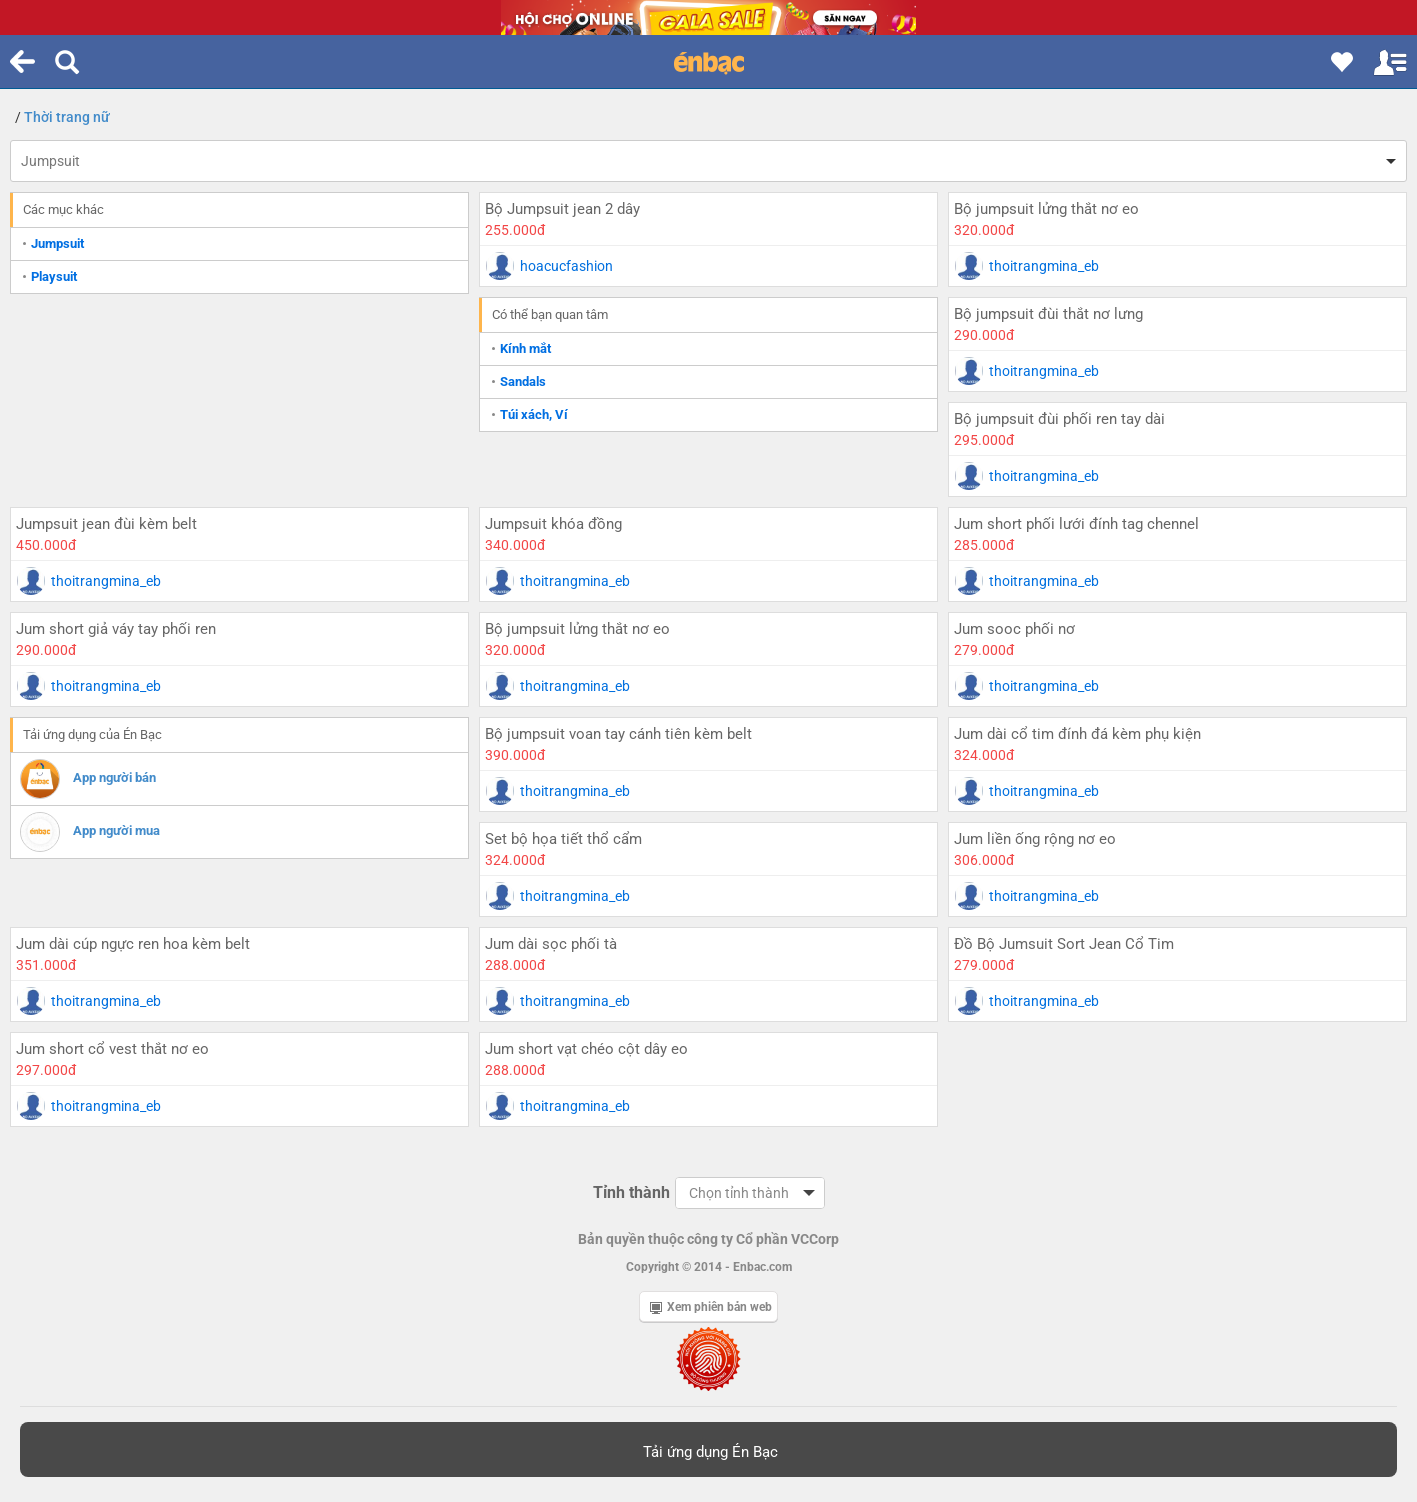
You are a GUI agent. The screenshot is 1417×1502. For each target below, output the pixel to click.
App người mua (116, 830)
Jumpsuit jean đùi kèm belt (106, 524)
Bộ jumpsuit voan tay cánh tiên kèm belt (618, 734)
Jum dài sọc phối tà (551, 944)
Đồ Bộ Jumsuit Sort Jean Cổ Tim (1064, 944)
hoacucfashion (566, 266)
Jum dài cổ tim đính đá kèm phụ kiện (1077, 734)
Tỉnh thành (631, 1192)
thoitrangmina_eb (1044, 266)
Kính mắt (525, 348)
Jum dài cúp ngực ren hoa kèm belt (133, 944)
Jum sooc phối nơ (1014, 629)
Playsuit (54, 276)
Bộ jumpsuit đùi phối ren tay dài (1059, 419)
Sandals (523, 381)
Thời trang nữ (67, 117)
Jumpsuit (50, 161)
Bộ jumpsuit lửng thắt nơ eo (1046, 209)
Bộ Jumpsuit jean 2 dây (562, 209)
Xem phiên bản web (711, 1307)
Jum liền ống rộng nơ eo (1035, 839)
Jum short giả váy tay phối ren (116, 629)
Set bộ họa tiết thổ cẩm (563, 839)
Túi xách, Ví (534, 414)
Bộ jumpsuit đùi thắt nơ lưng (1048, 314)
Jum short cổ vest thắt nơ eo (112, 1049)
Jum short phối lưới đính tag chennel (1076, 524)
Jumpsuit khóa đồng (553, 524)
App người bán (114, 777)
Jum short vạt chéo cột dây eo (586, 1049)
